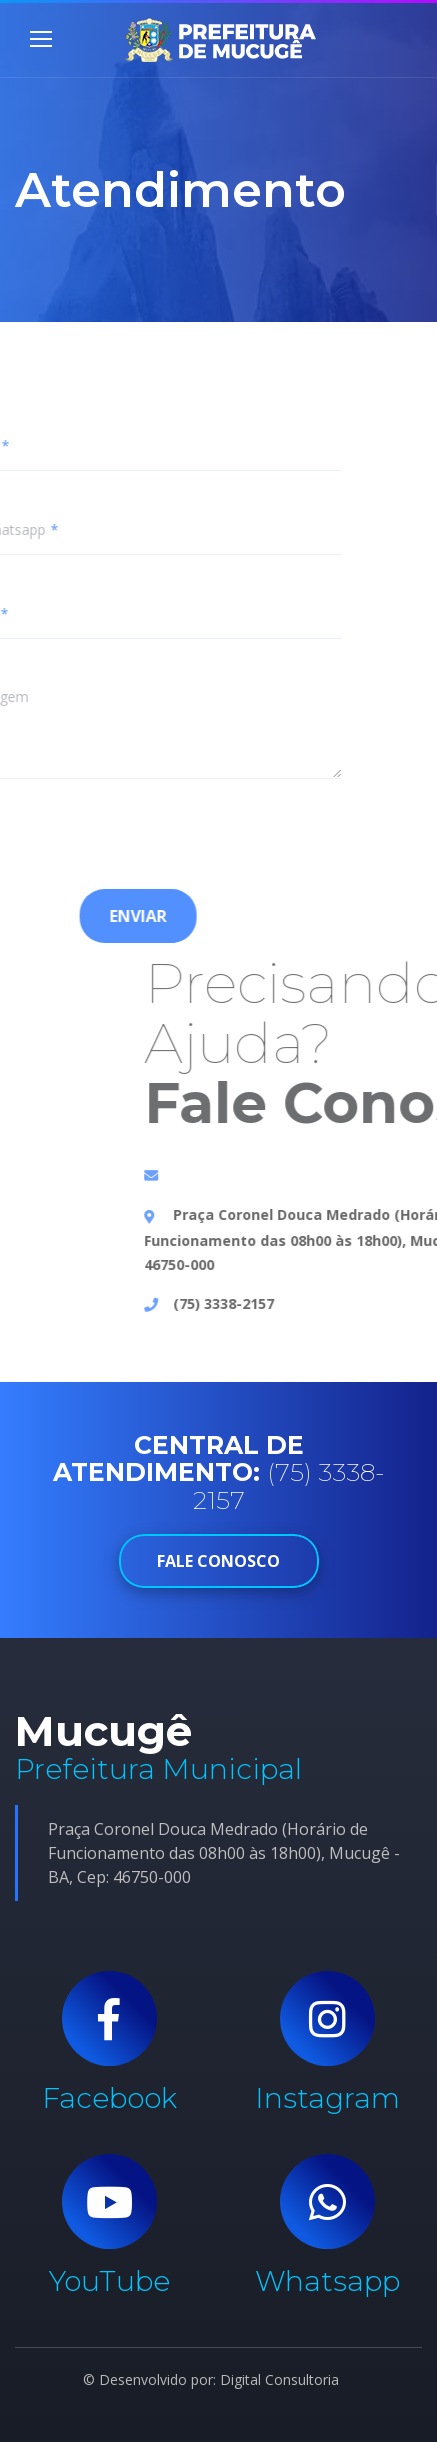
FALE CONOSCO (219, 1561)
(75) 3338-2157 (320, 1303)
